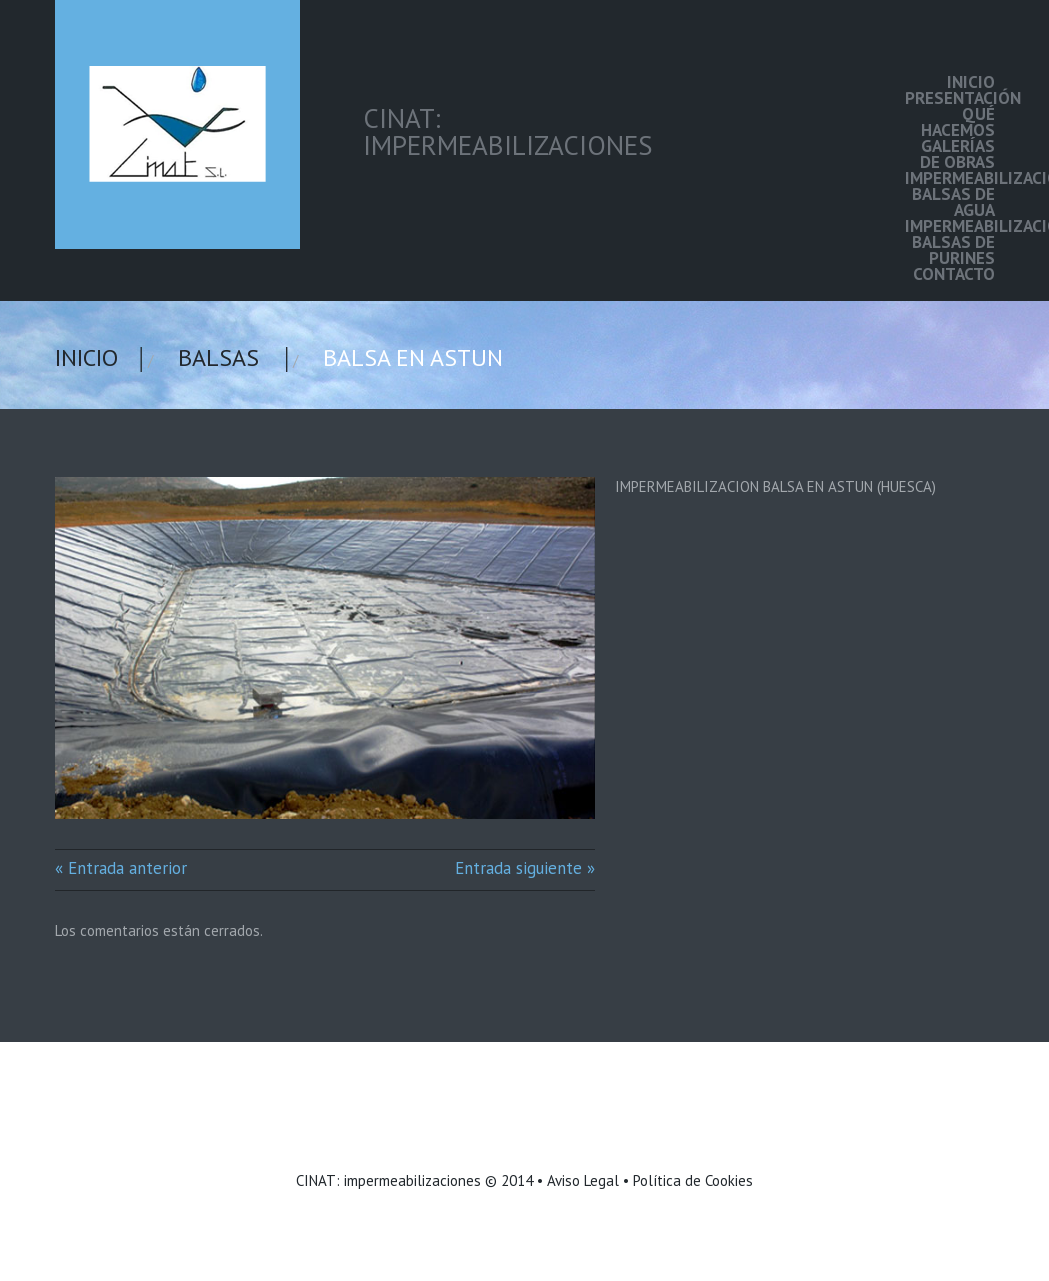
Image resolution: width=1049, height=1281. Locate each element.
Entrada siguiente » (525, 868)
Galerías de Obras (957, 154)
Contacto (954, 274)
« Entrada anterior (121, 868)
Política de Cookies (693, 1180)
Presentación (950, 98)
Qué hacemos (958, 122)
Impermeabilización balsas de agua (950, 194)
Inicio (971, 82)
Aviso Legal (583, 1180)
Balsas (218, 357)
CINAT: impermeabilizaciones (388, 1180)
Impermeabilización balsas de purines (950, 242)
